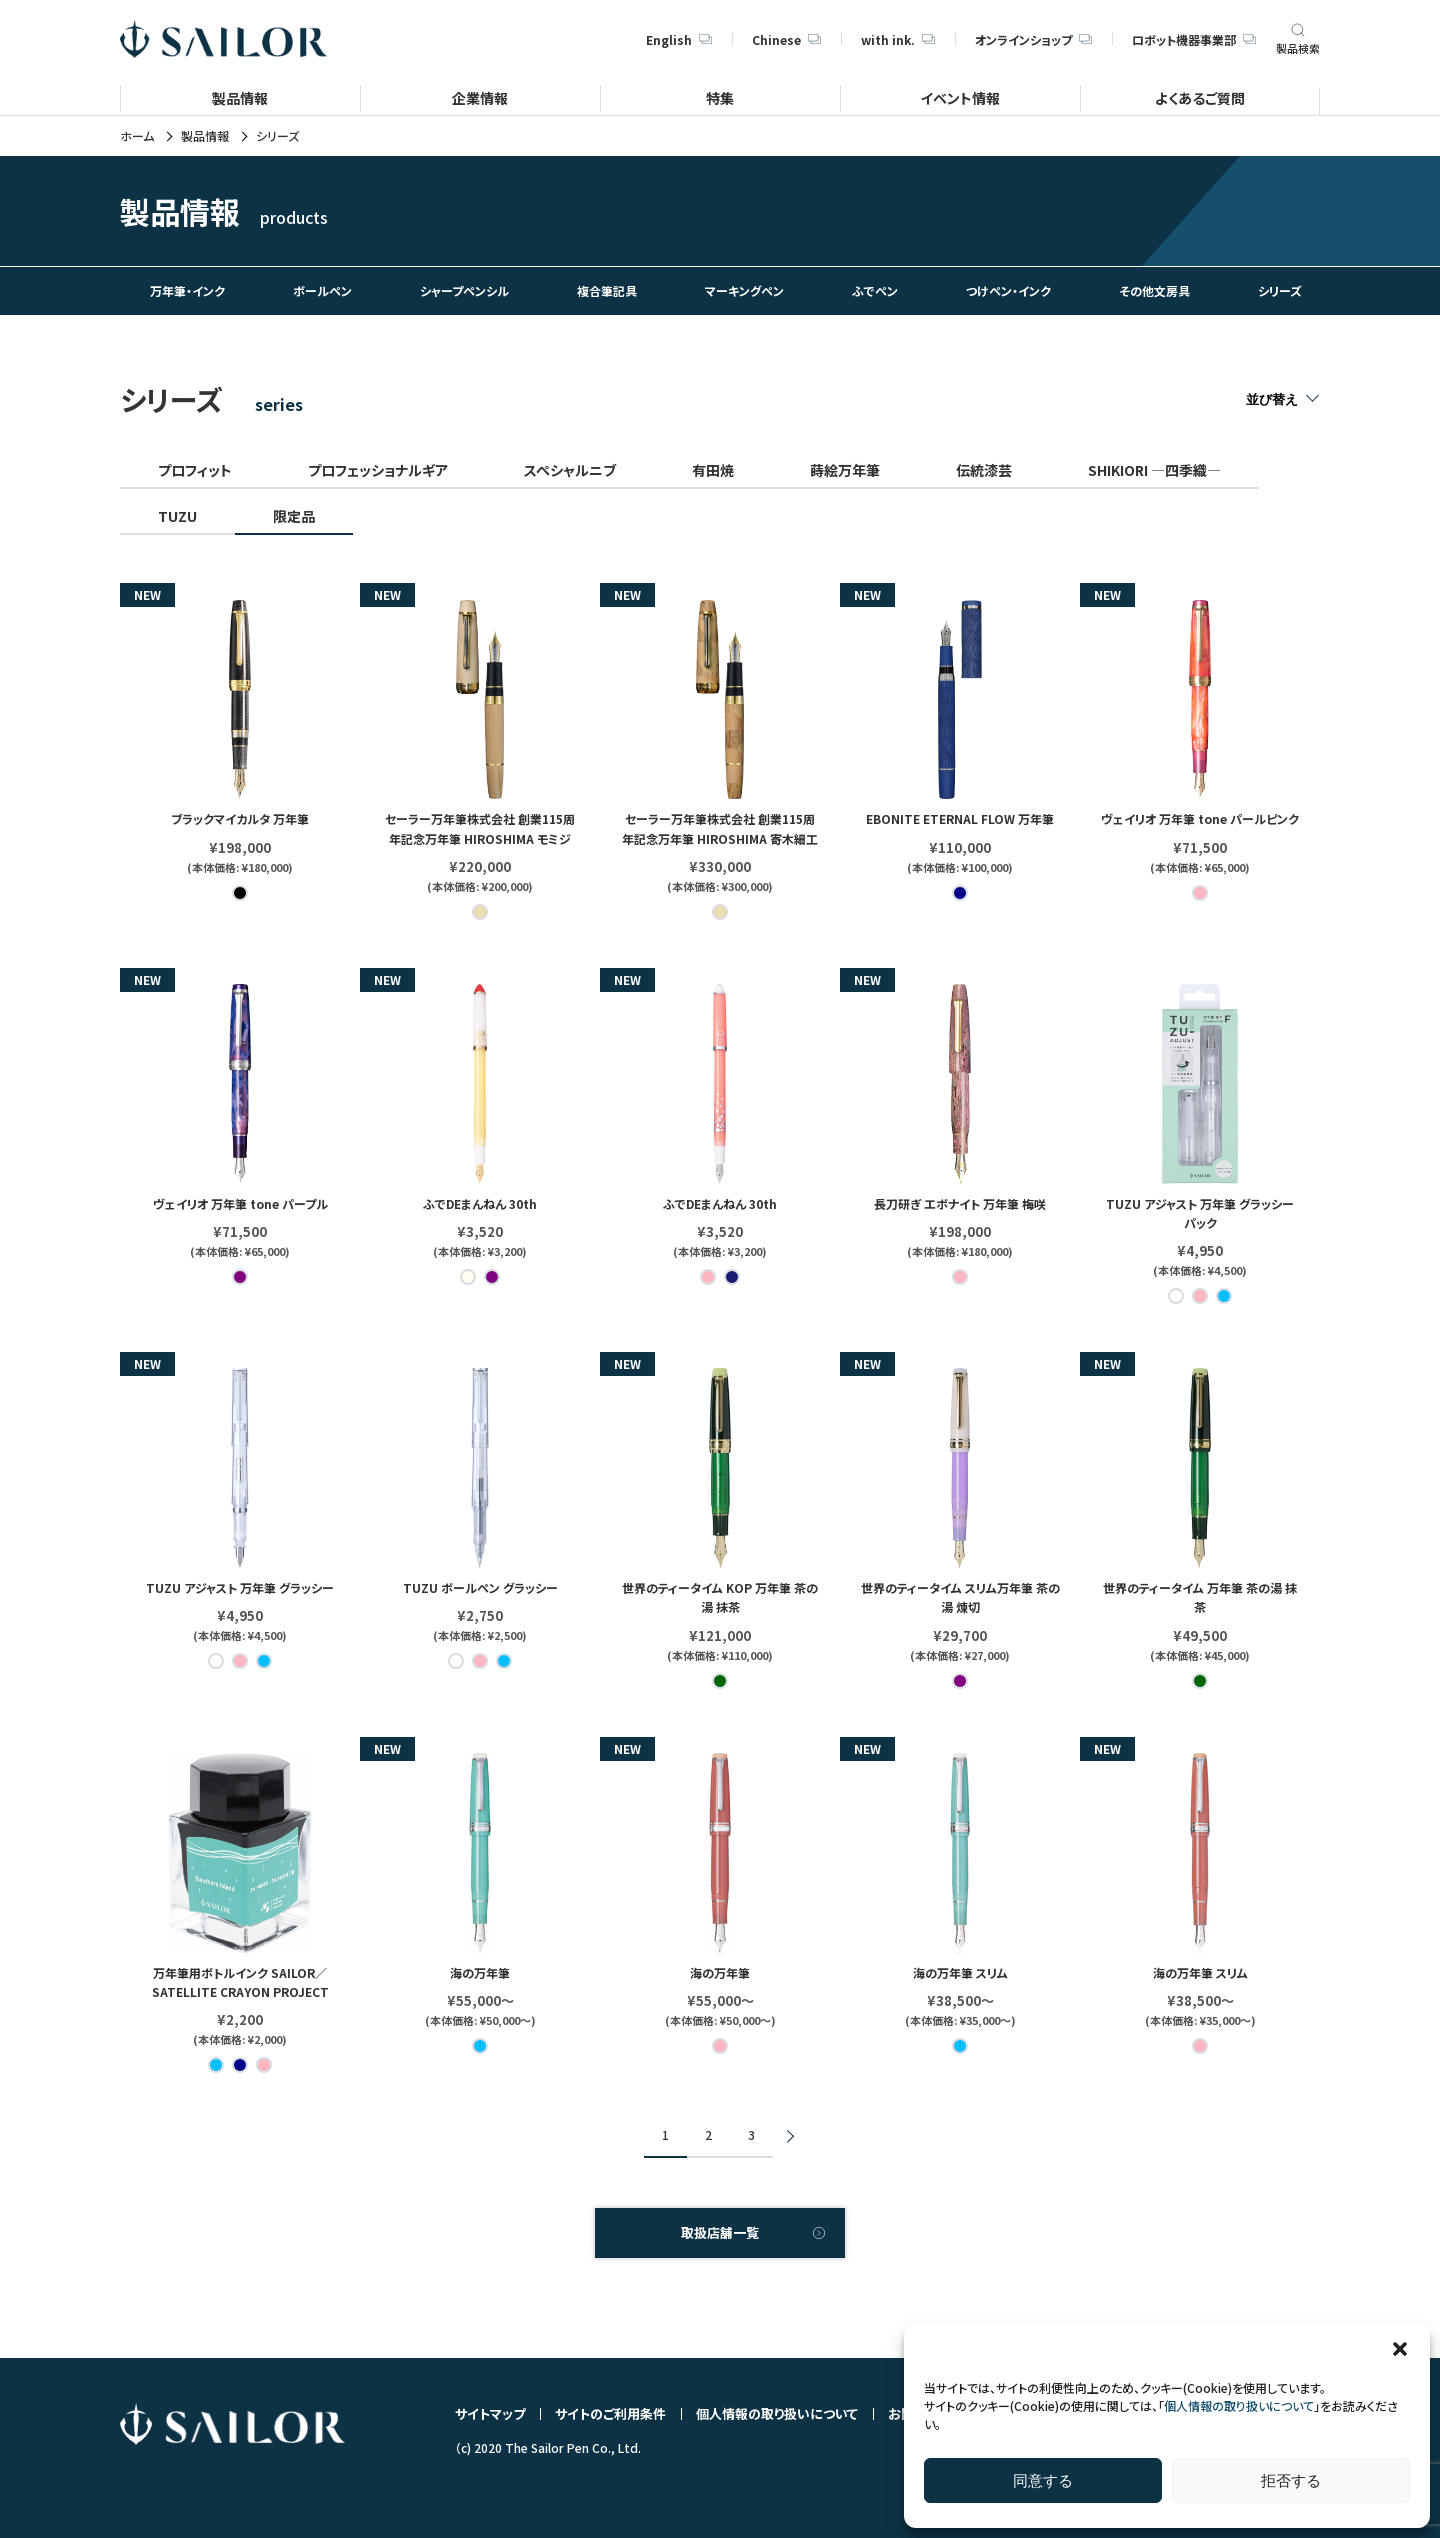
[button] (1400, 2349)
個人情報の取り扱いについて (1239, 2405)
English (679, 39)
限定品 (294, 516)
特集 (720, 97)
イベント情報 (960, 97)
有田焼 (713, 470)
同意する (1043, 2480)
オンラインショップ (1033, 39)
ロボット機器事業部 (1194, 39)
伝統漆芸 (984, 470)
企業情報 (480, 97)
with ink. (898, 39)
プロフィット (195, 470)
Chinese (786, 39)
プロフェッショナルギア (378, 470)
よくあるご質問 (1200, 97)
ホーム (137, 136)
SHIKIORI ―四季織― (1154, 470)
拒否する (1291, 2480)
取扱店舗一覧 (720, 2232)
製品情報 (240, 97)
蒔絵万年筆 (845, 470)
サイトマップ (490, 2413)
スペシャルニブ (570, 470)
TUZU (177, 516)
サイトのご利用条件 (610, 2413)
